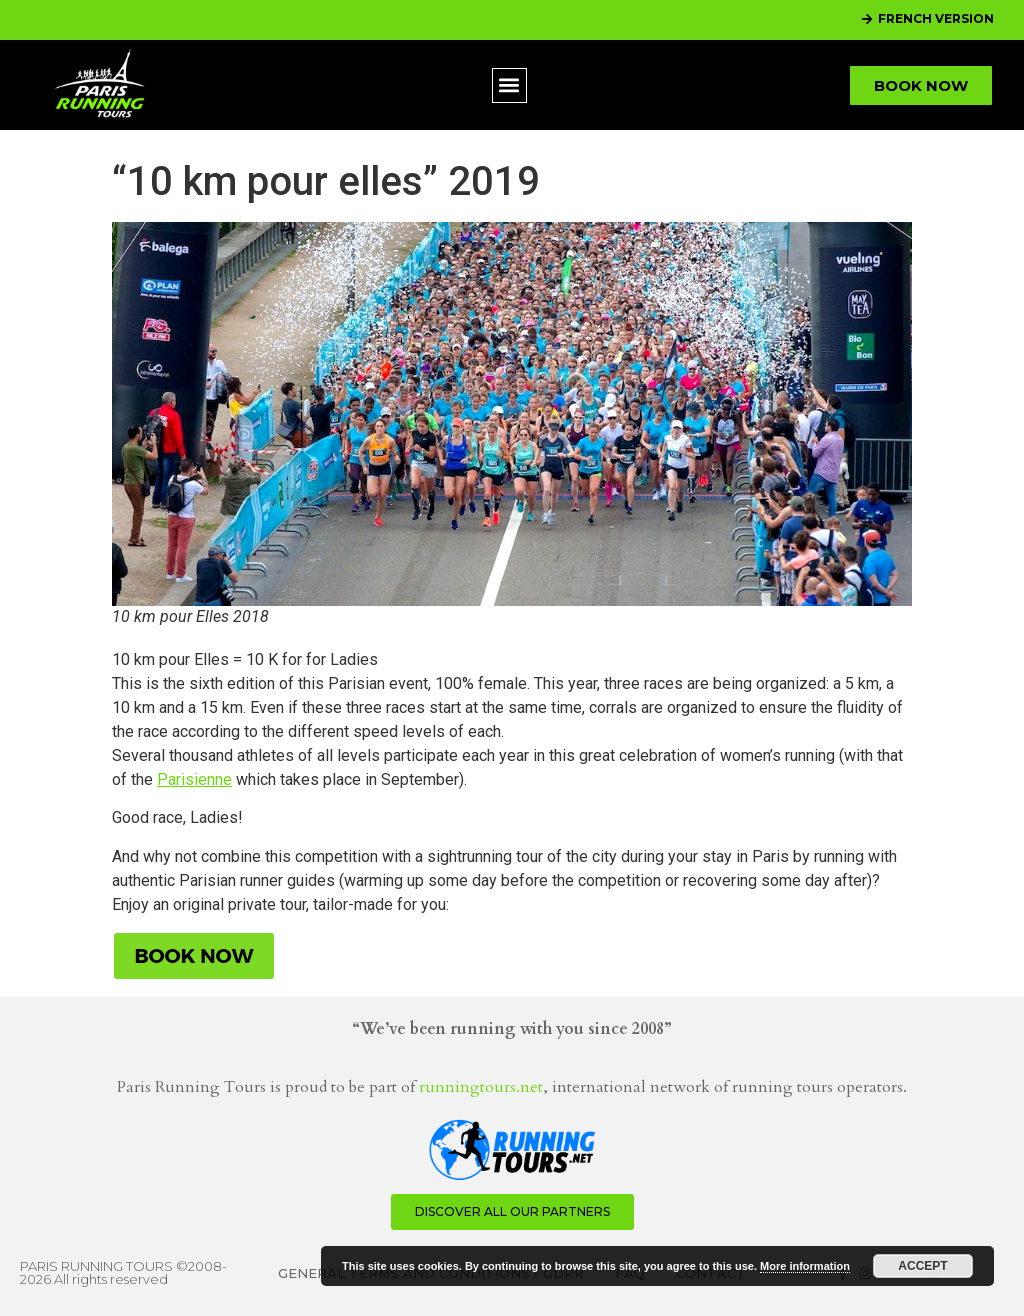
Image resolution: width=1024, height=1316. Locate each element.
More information (805, 1266)
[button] (509, 85)
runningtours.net (481, 1087)
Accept (922, 1266)
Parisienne (194, 779)
